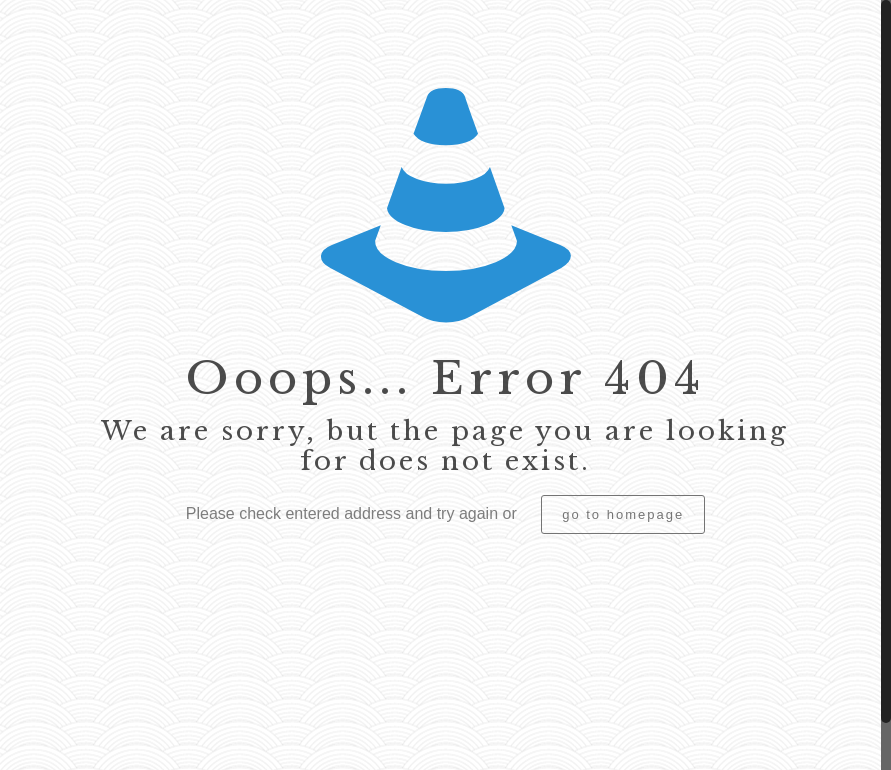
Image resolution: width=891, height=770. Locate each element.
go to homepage (623, 514)
